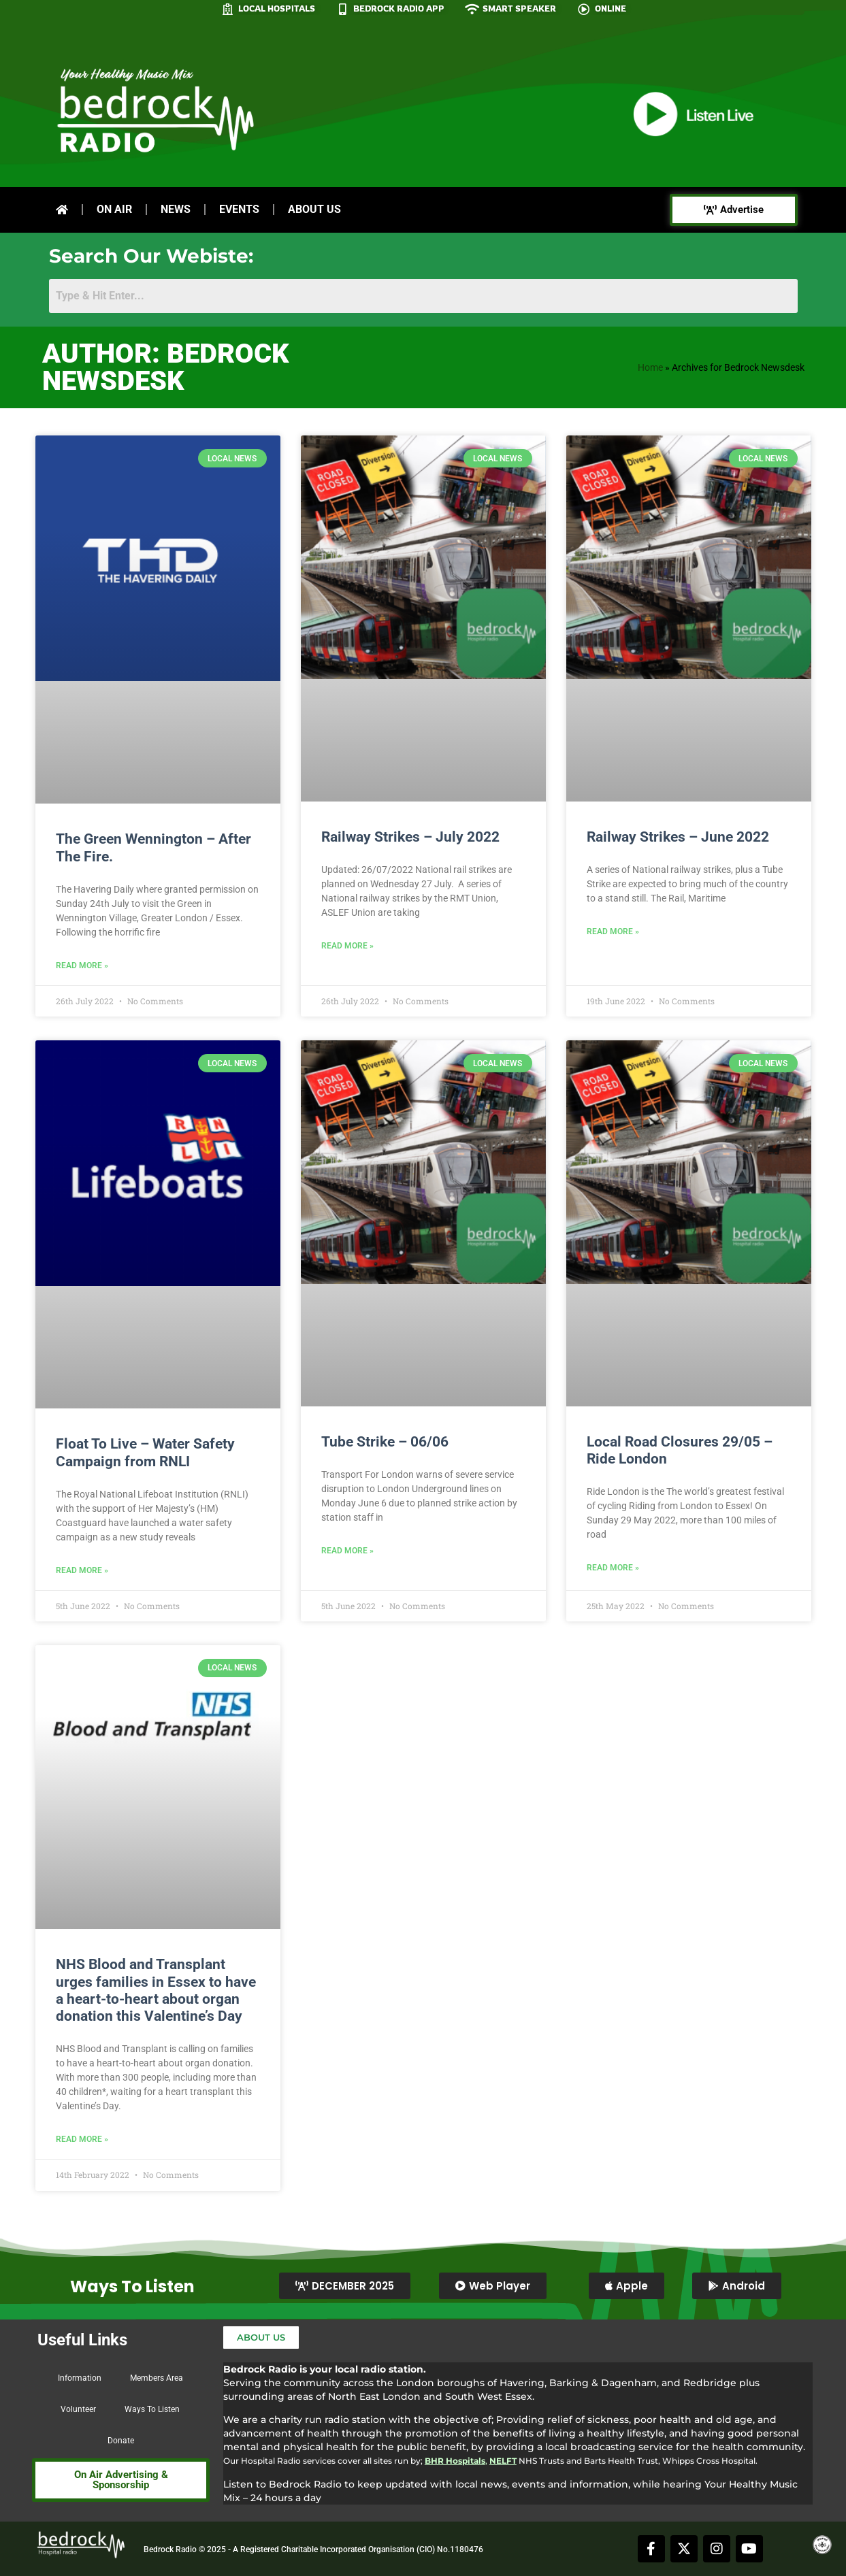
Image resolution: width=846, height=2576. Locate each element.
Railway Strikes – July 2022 (410, 837)
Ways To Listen (152, 2409)
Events (239, 209)
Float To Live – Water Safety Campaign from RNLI (145, 1452)
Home (650, 367)
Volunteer (78, 2409)
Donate (121, 2440)
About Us (314, 209)
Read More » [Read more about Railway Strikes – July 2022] (347, 946)
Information (79, 2378)
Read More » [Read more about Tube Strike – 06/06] (347, 1550)
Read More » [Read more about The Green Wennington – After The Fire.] (82, 965)
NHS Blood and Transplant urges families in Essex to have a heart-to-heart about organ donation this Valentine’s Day (156, 1990)
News (176, 209)
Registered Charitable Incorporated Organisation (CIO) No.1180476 (361, 2549)
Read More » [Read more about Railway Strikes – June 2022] (613, 931)
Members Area (156, 2378)
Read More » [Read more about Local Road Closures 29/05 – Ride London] (613, 1567)
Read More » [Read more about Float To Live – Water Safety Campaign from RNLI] (82, 1570)
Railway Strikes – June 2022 (678, 837)
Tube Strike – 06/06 (385, 1442)
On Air (114, 209)
